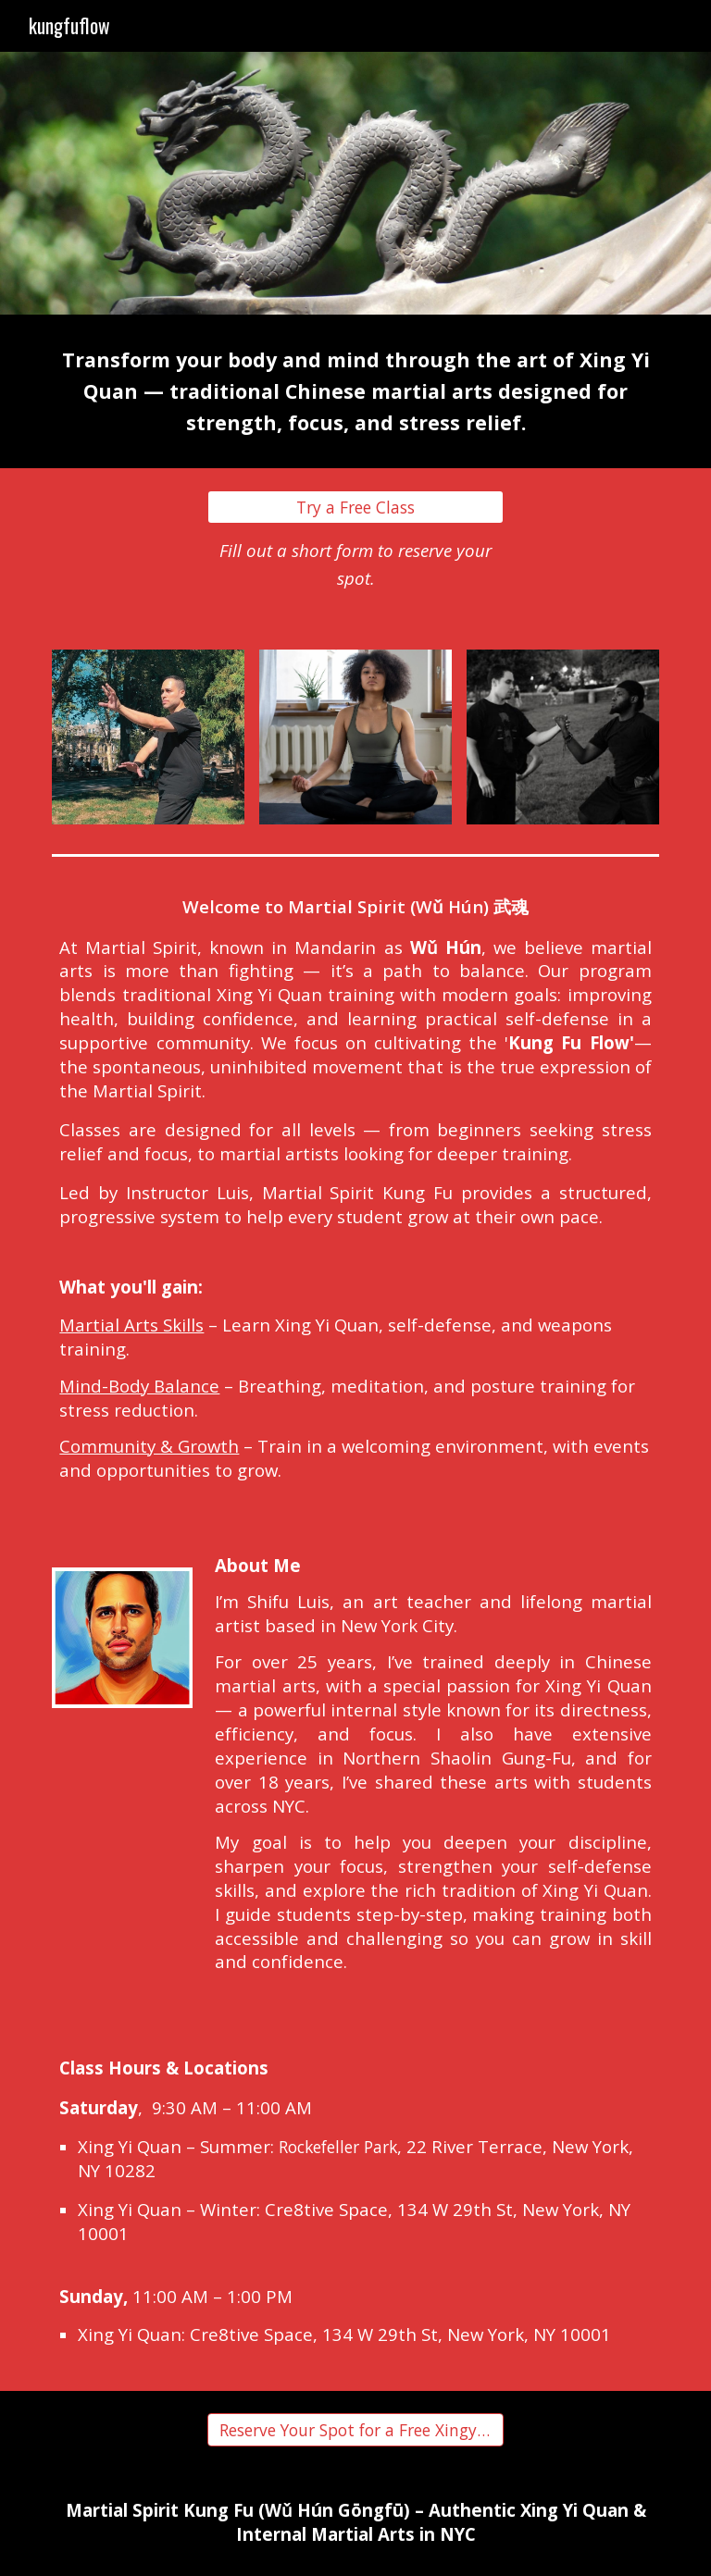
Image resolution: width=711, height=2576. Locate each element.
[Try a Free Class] (355, 507)
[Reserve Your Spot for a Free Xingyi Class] (355, 2430)
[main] (355, 391)
